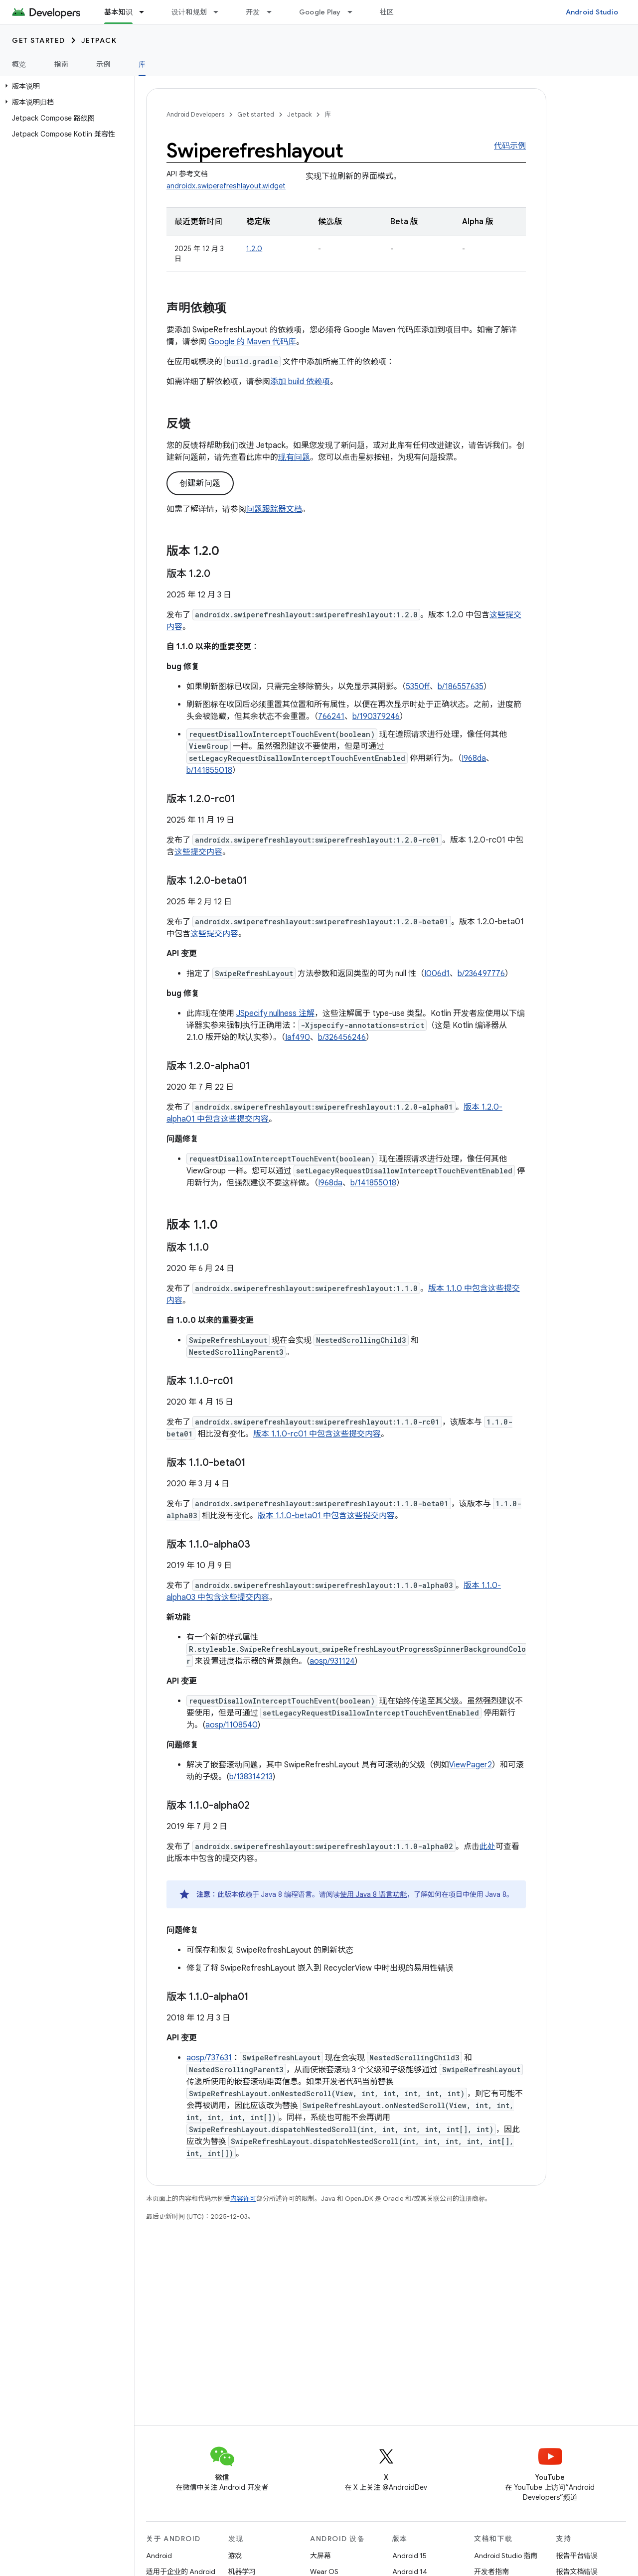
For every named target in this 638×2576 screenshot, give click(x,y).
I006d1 (437, 974)
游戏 (235, 2555)
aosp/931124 (332, 1661)
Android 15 (409, 2555)
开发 (253, 11)
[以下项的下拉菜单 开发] (273, 12)
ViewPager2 (470, 1765)
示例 (103, 64)
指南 (61, 64)
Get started (38, 40)
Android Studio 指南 (505, 2555)
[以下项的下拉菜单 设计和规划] (220, 12)
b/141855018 (209, 770)
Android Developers (195, 114)
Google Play (320, 11)
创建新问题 (200, 483)
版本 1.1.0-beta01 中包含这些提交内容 (326, 1516)
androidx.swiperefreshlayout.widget (226, 185)
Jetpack (99, 40)
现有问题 (294, 457)
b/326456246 (342, 1037)
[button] (65, 86)
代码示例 (510, 146)
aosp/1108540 (231, 1725)
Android (159, 2555)
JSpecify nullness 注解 (275, 1013)
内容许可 (243, 2198)
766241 (331, 716)
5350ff (418, 687)
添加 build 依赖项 (300, 382)
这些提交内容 (198, 852)
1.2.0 (254, 248)
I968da (474, 758)
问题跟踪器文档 (274, 509)
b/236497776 (481, 974)
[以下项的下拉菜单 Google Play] (354, 12)
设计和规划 (189, 11)
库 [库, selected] (142, 64)
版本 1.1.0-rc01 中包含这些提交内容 (317, 1434)
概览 (19, 64)
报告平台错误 (577, 2555)
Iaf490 (297, 1037)
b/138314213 (251, 1777)
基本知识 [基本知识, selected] (118, 11)
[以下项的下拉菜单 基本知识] (146, 12)
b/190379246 (376, 716)
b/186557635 (460, 687)
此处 (487, 1847)
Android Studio (592, 11)
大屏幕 (320, 2555)
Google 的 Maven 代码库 (252, 342)
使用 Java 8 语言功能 (373, 1894)
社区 (387, 11)
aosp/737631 (209, 2058)
